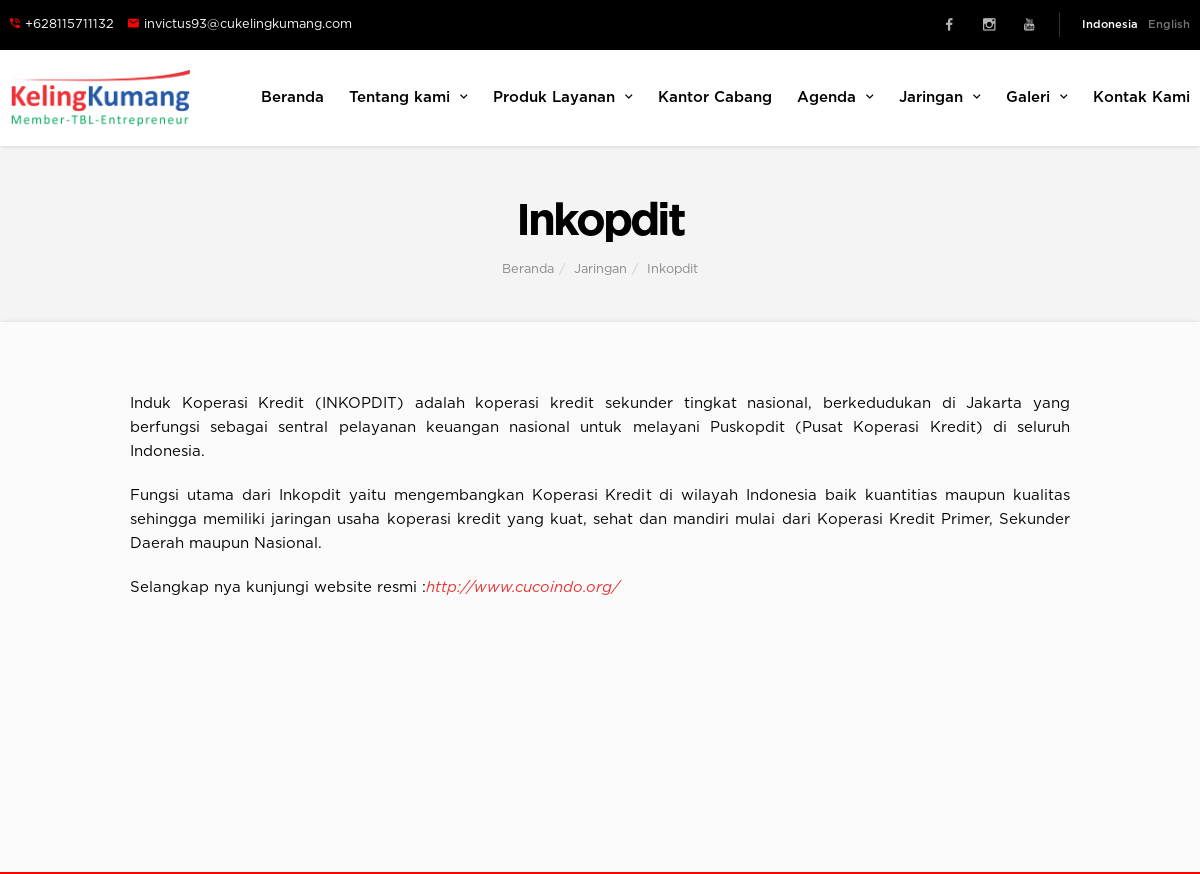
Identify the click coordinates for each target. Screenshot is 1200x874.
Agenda (835, 97)
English (1169, 24)
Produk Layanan (563, 97)
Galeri (1037, 97)
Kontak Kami (1141, 97)
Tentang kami (408, 97)
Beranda (292, 97)
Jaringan (940, 97)
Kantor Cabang (715, 97)
